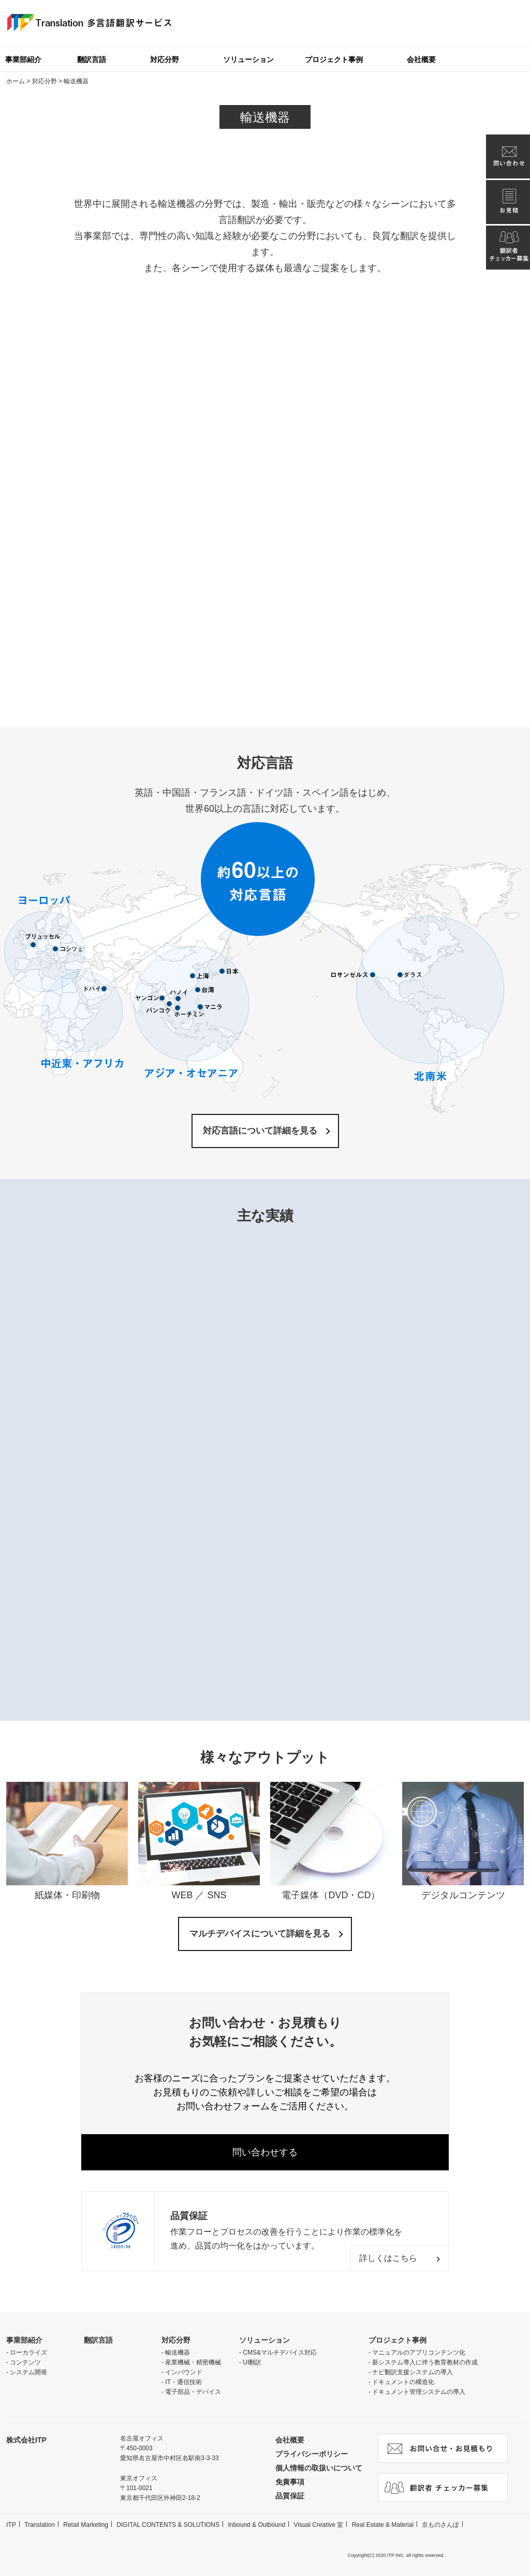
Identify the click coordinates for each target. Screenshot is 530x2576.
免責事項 (289, 2482)
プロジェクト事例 (334, 59)
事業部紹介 (24, 2340)
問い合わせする (265, 2152)
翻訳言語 (91, 59)
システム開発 (28, 2372)
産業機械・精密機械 (193, 2362)
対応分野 (164, 59)
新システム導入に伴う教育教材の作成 (425, 2362)
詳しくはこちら (388, 2258)
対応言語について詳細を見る (260, 1131)
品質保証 (289, 2496)
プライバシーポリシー (311, 2454)
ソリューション (248, 59)
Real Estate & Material (383, 2524)
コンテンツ (25, 2362)
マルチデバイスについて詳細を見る (259, 1934)
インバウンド (183, 2372)
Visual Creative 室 (318, 2524)
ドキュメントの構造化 (403, 2382)
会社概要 (421, 59)
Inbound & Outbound (256, 2524)
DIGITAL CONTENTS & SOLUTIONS (167, 2524)
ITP (11, 2524)
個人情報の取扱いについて (318, 2468)
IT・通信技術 (183, 2382)
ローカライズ (28, 2352)
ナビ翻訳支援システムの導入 (412, 2372)
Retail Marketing (85, 2524)
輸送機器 (177, 2352)
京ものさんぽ (440, 2524)
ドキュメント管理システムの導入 (418, 2391)
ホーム (15, 81)
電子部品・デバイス (193, 2391)
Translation (39, 2524)
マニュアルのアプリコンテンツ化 (418, 2352)
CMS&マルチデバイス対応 (280, 2352)
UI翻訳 (252, 2362)
